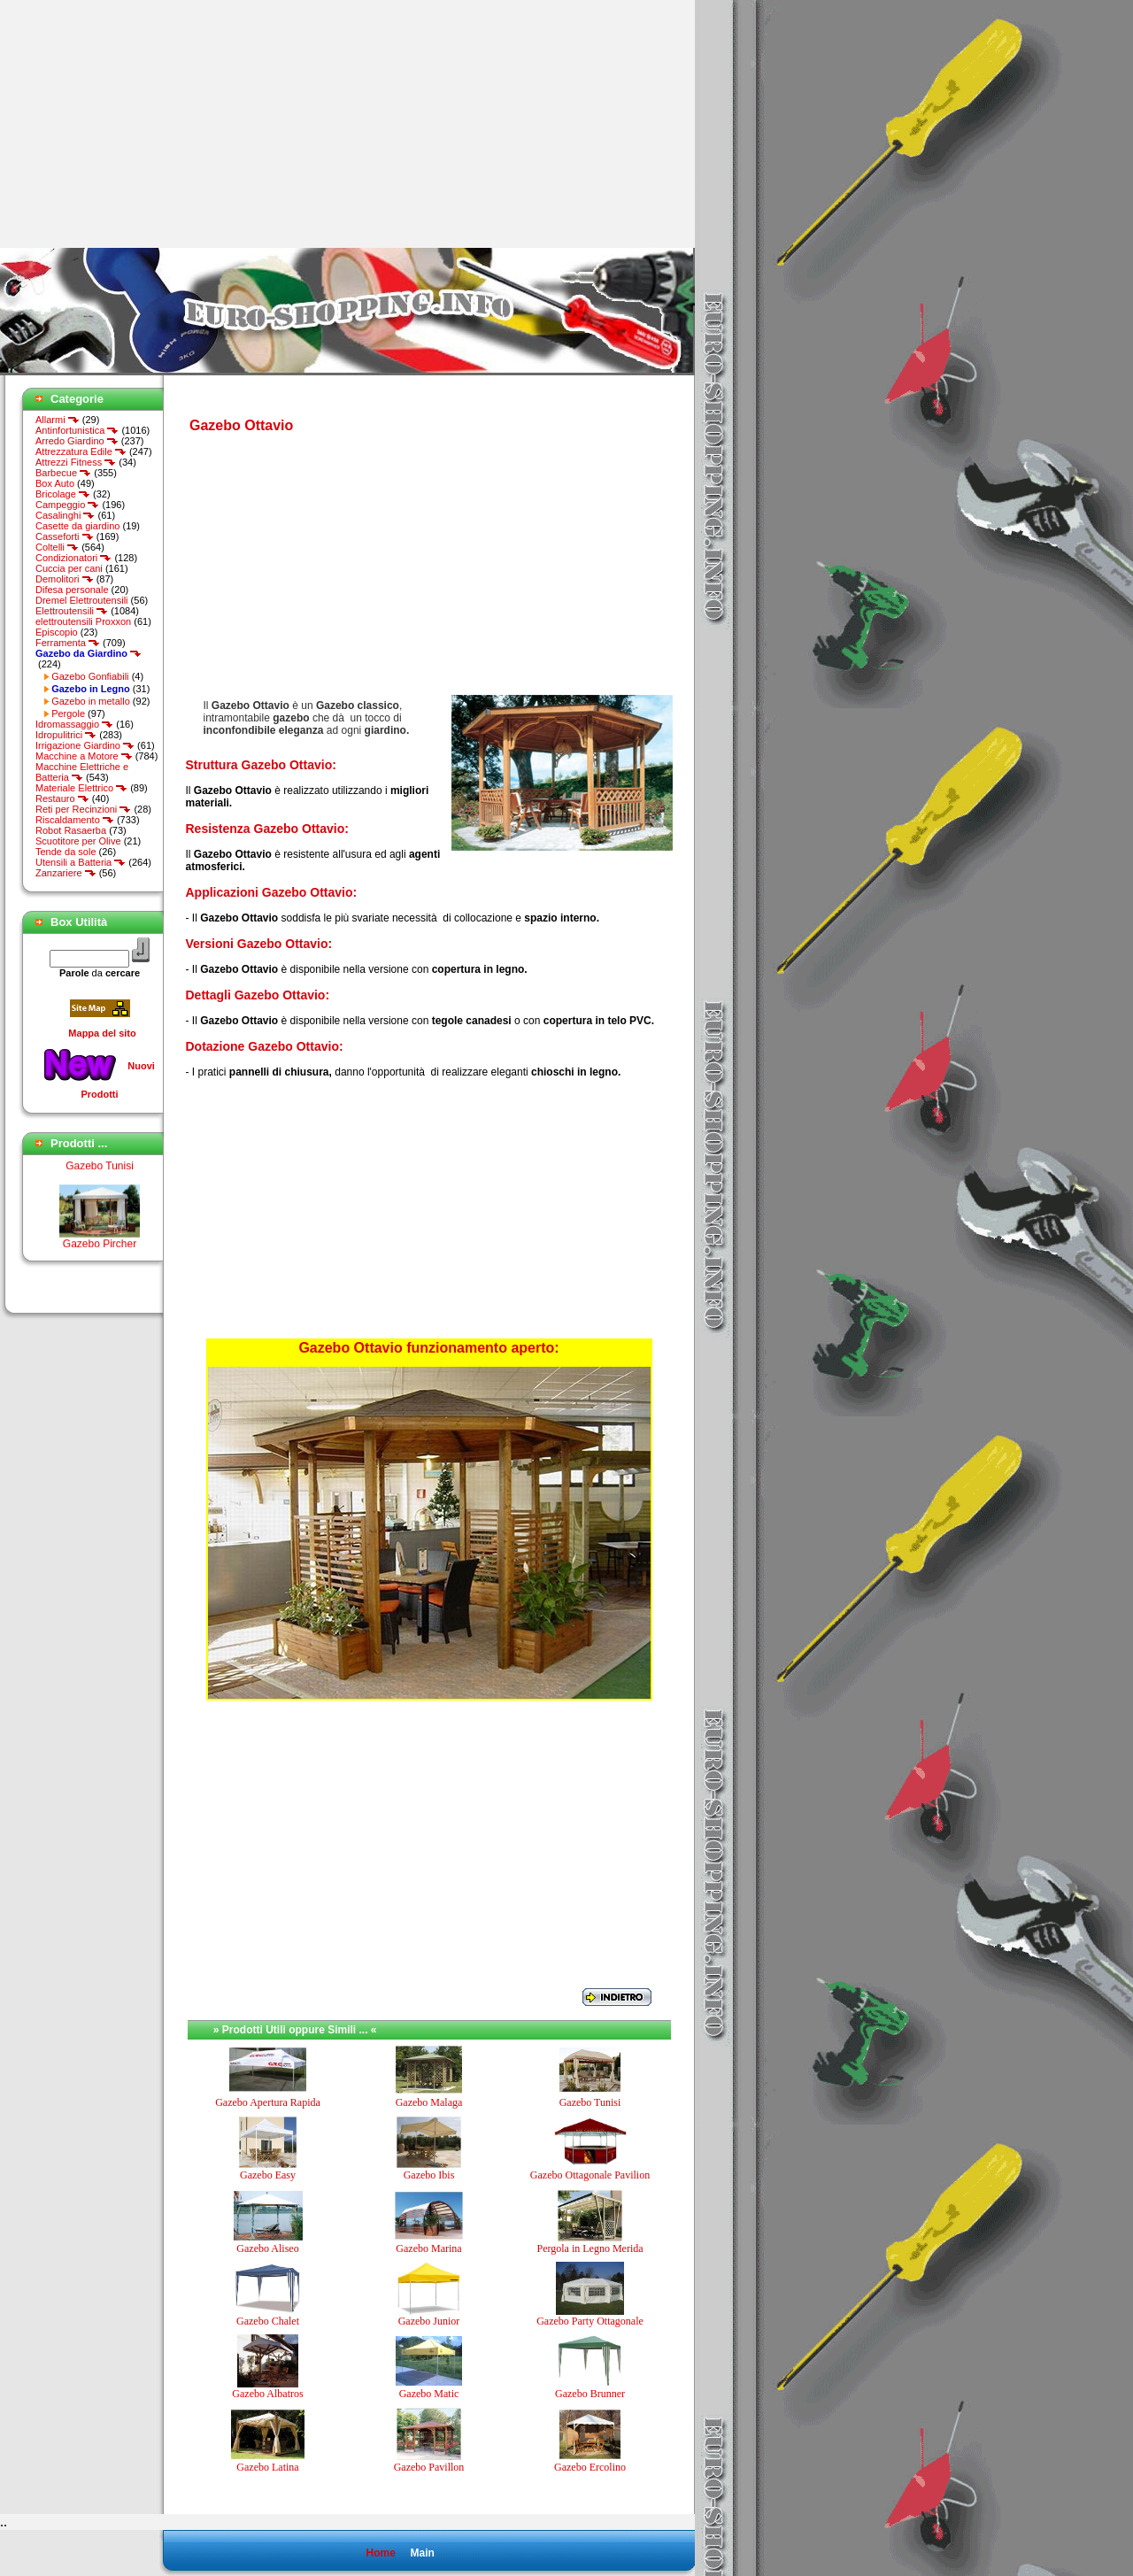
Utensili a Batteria (80, 862)
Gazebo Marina (428, 2248)
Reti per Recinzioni (83, 809)
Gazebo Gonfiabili (89, 676)
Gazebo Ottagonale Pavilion (590, 2175)
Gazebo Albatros (267, 2393)
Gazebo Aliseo (267, 2248)
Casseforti (64, 536)
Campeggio (67, 504)
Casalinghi (65, 515)
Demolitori (64, 579)
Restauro (62, 798)
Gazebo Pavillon (429, 2467)
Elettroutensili (71, 610)
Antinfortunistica (77, 430)
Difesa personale (72, 589)
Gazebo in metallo (90, 701)
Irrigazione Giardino (85, 745)
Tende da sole (65, 851)
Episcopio (56, 632)
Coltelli (57, 547)
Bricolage (62, 494)
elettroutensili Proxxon (83, 621)
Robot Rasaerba (70, 830)
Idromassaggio (74, 724)
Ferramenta (67, 642)
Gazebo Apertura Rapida (267, 2102)
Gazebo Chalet (267, 2321)
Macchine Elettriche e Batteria (81, 772)
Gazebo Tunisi (100, 1173)
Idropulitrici (65, 734)
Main (422, 2553)
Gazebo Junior (429, 2321)
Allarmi (57, 419)
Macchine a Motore (84, 756)
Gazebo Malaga (429, 2102)
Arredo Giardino (77, 441)
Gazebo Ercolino (590, 2467)
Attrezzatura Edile (81, 451)
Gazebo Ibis (429, 2175)
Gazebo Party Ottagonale (590, 2321)
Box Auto (54, 483)
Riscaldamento (74, 819)
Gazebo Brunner (590, 2393)
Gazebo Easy (268, 2175)
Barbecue (63, 472)
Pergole (68, 713)
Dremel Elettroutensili (81, 600)
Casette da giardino (77, 526)
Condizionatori (73, 557)
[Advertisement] (148, 124)
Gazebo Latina (267, 2467)
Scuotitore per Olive (78, 841)
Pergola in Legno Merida (589, 2248)
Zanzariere (65, 873)
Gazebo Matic (429, 2393)
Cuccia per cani (69, 568)
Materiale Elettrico (81, 788)
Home (380, 2553)
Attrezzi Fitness (75, 462)
